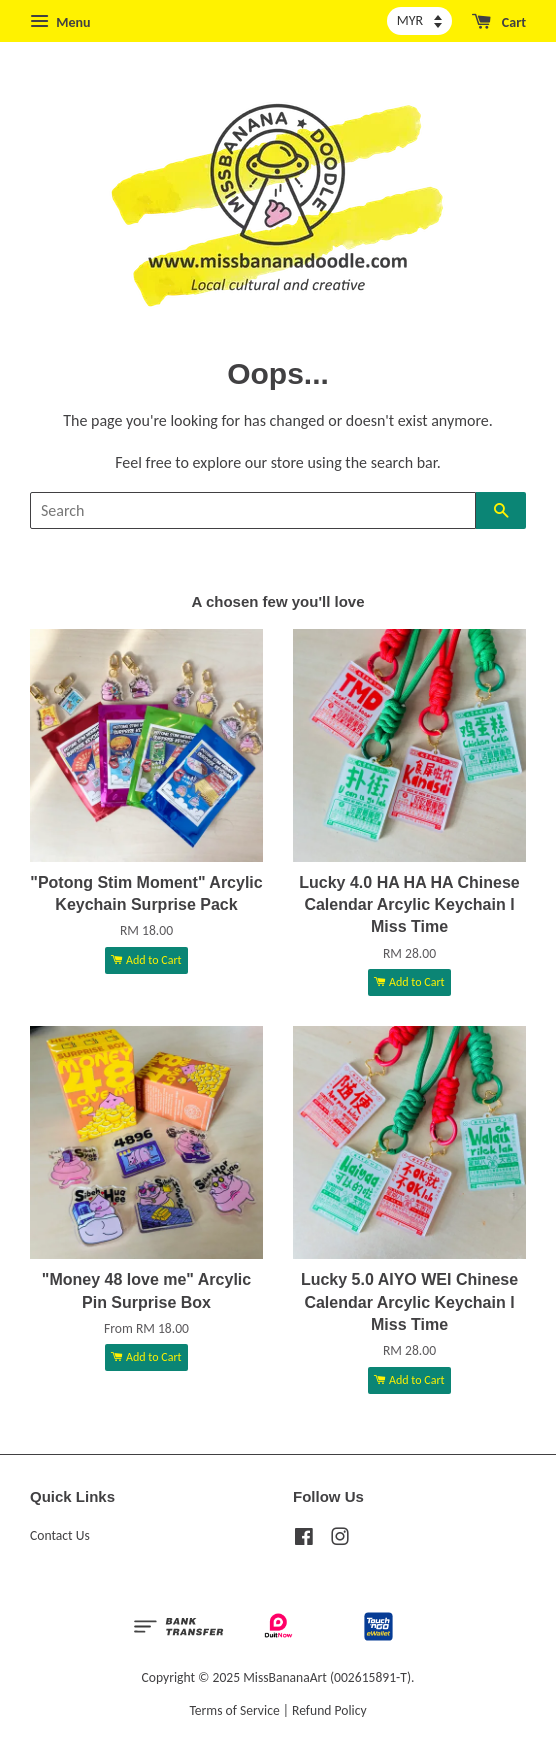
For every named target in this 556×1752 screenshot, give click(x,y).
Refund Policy (329, 1710)
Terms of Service (234, 1710)
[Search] (253, 510)
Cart (499, 22)
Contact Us (60, 1535)
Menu (60, 22)
